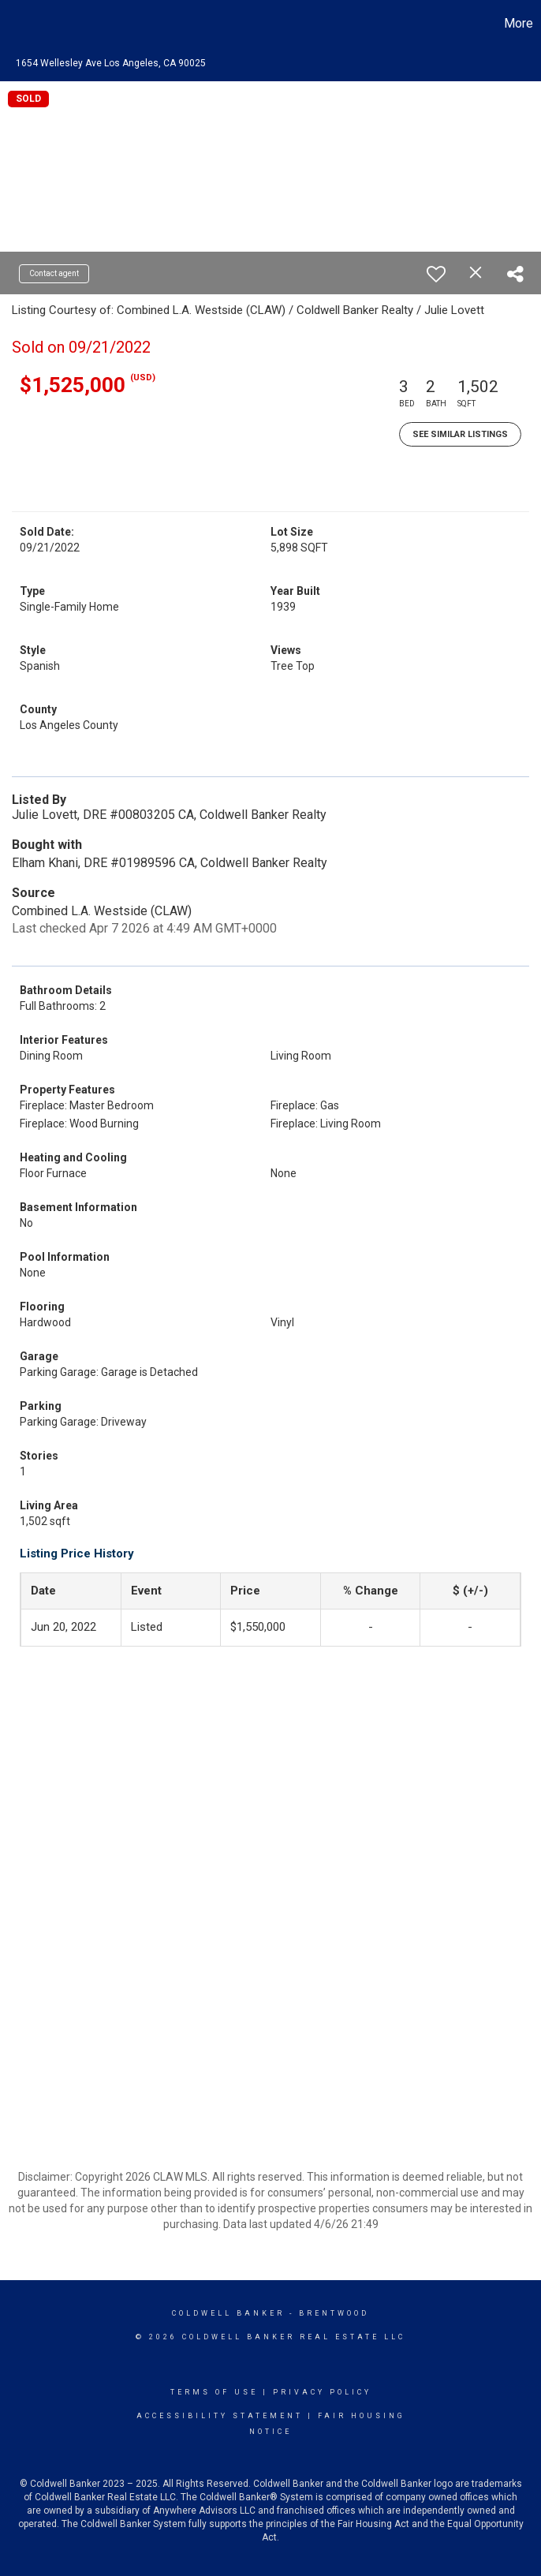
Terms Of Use (214, 2392)
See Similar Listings (460, 434)
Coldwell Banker (228, 2313)
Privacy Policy (322, 2392)
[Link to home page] (20, 23)
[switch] (436, 273)
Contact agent (54, 273)
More (518, 23)
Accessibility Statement (219, 2416)
